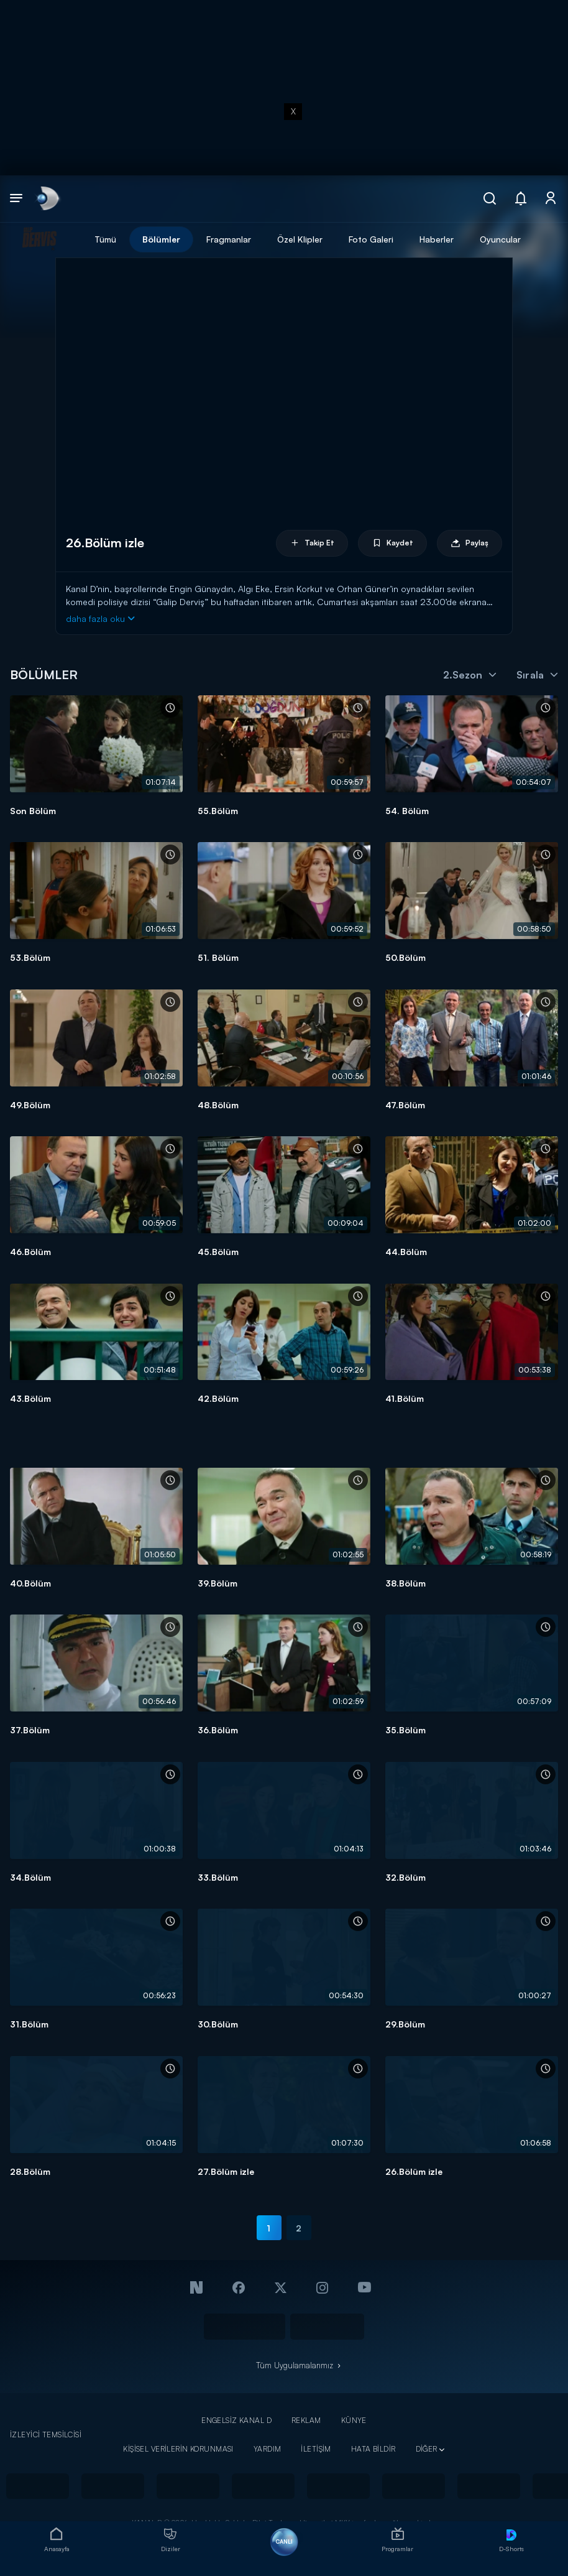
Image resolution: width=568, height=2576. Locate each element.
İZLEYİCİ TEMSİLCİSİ (45, 2434)
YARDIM (268, 2448)
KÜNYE (354, 2420)
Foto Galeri (371, 239)
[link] (47, 199)
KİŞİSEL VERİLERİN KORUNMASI (178, 2448)
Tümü (105, 239)
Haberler (436, 239)
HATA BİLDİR (373, 2448)
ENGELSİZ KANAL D (236, 2420)
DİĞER (426, 2448)
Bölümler (161, 239)
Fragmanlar (228, 239)
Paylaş (469, 543)
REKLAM (306, 2420)
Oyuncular (500, 239)
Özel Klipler (300, 239)
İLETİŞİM (316, 2448)
